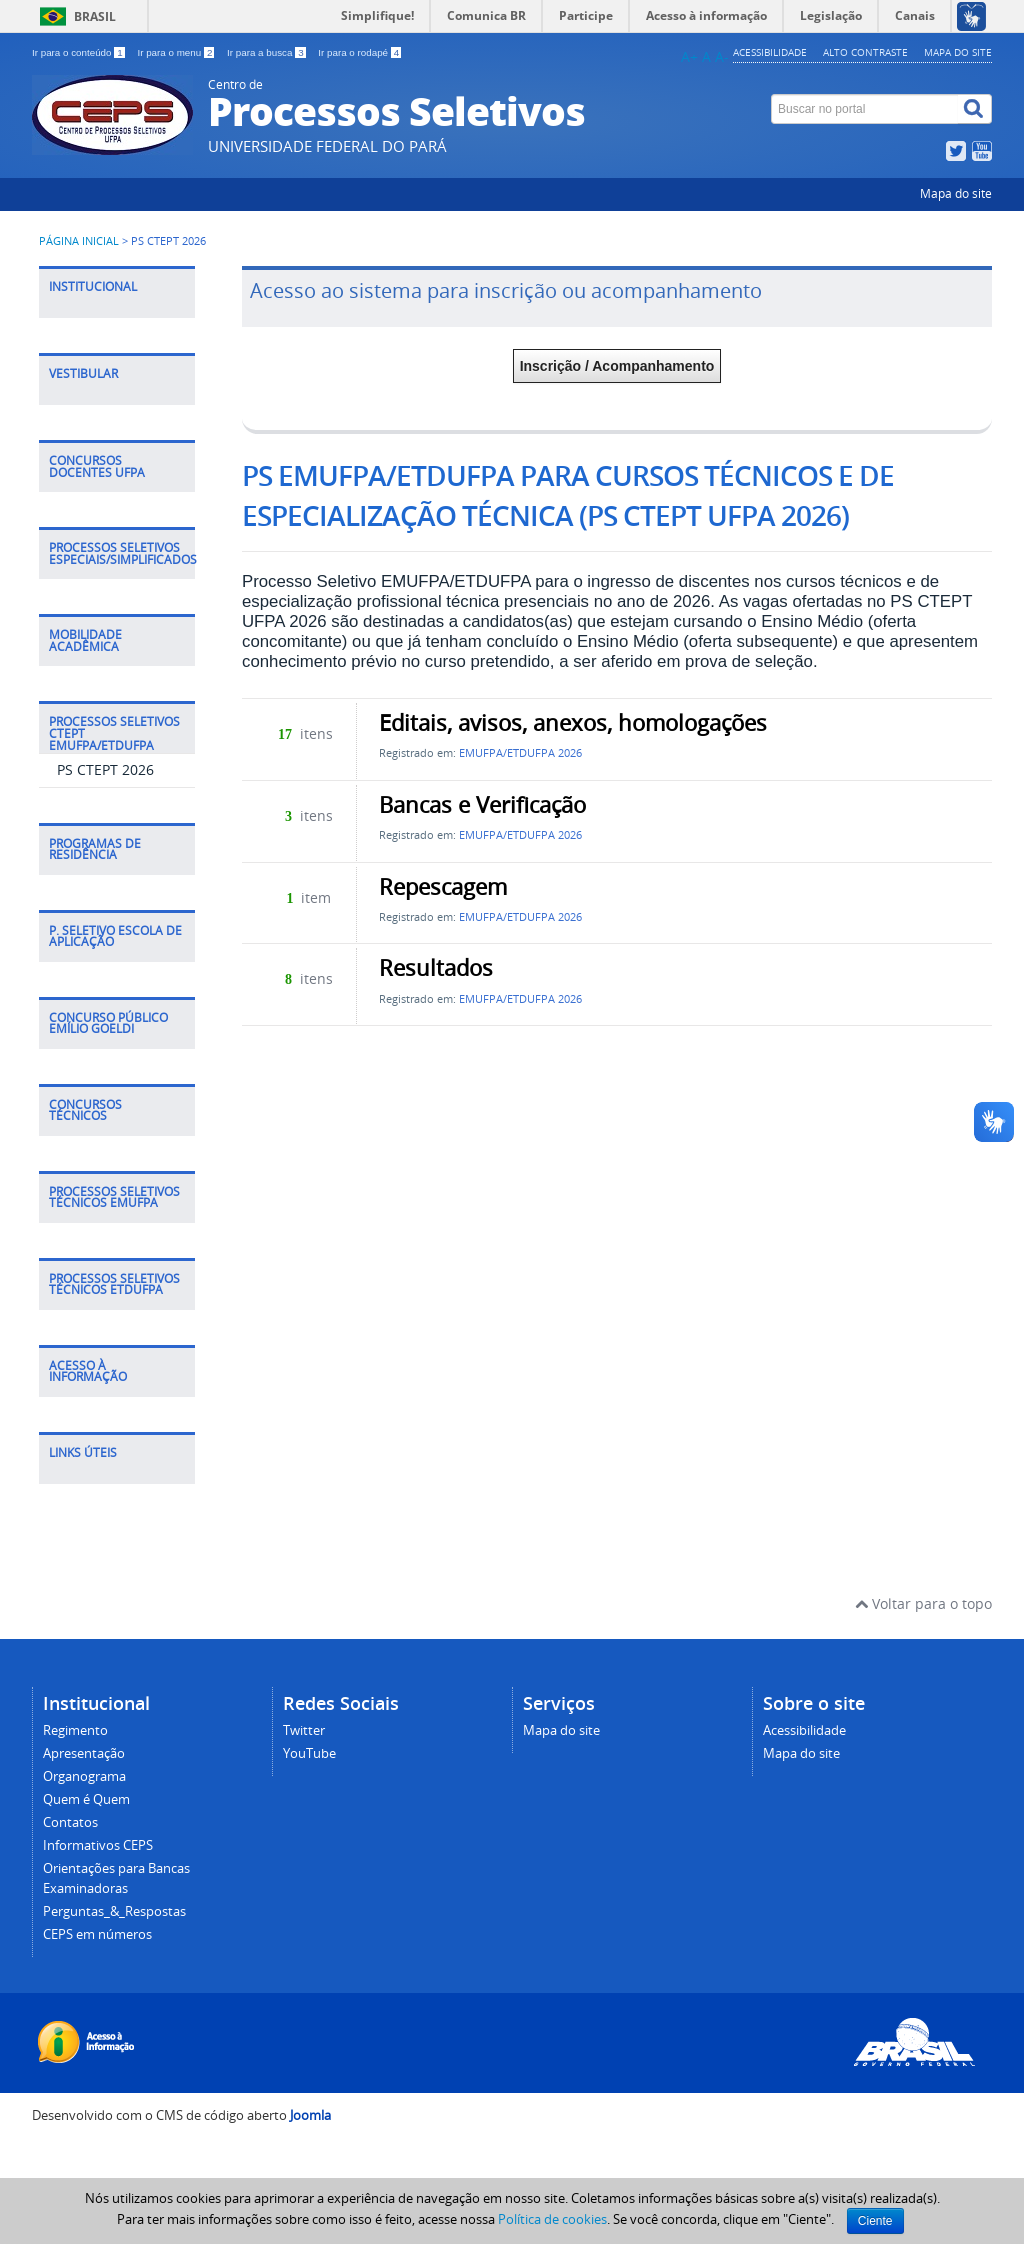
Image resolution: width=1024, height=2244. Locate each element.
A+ (689, 56)
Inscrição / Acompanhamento (617, 366)
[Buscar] (975, 109)
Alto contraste (865, 52)
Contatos (70, 1822)
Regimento (75, 1730)
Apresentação (84, 1753)
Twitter (304, 1730)
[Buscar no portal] (865, 109)
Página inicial (79, 241)
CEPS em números (97, 1934)
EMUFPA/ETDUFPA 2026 (520, 752)
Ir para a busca (267, 52)
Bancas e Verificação (482, 805)
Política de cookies (552, 2219)
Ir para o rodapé (359, 52)
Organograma (84, 1776)
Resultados (436, 968)
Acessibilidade (770, 52)
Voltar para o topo (923, 1603)
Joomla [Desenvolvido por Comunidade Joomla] (310, 2115)
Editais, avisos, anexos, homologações (573, 723)
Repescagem (443, 887)
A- (722, 56)
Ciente (875, 2221)
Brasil (95, 16)
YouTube (309, 1753)
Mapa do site (958, 52)
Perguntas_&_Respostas (114, 1911)
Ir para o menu (177, 52)
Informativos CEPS (98, 1845)
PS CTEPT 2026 (105, 769)
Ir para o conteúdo (79, 52)
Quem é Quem (86, 1799)
